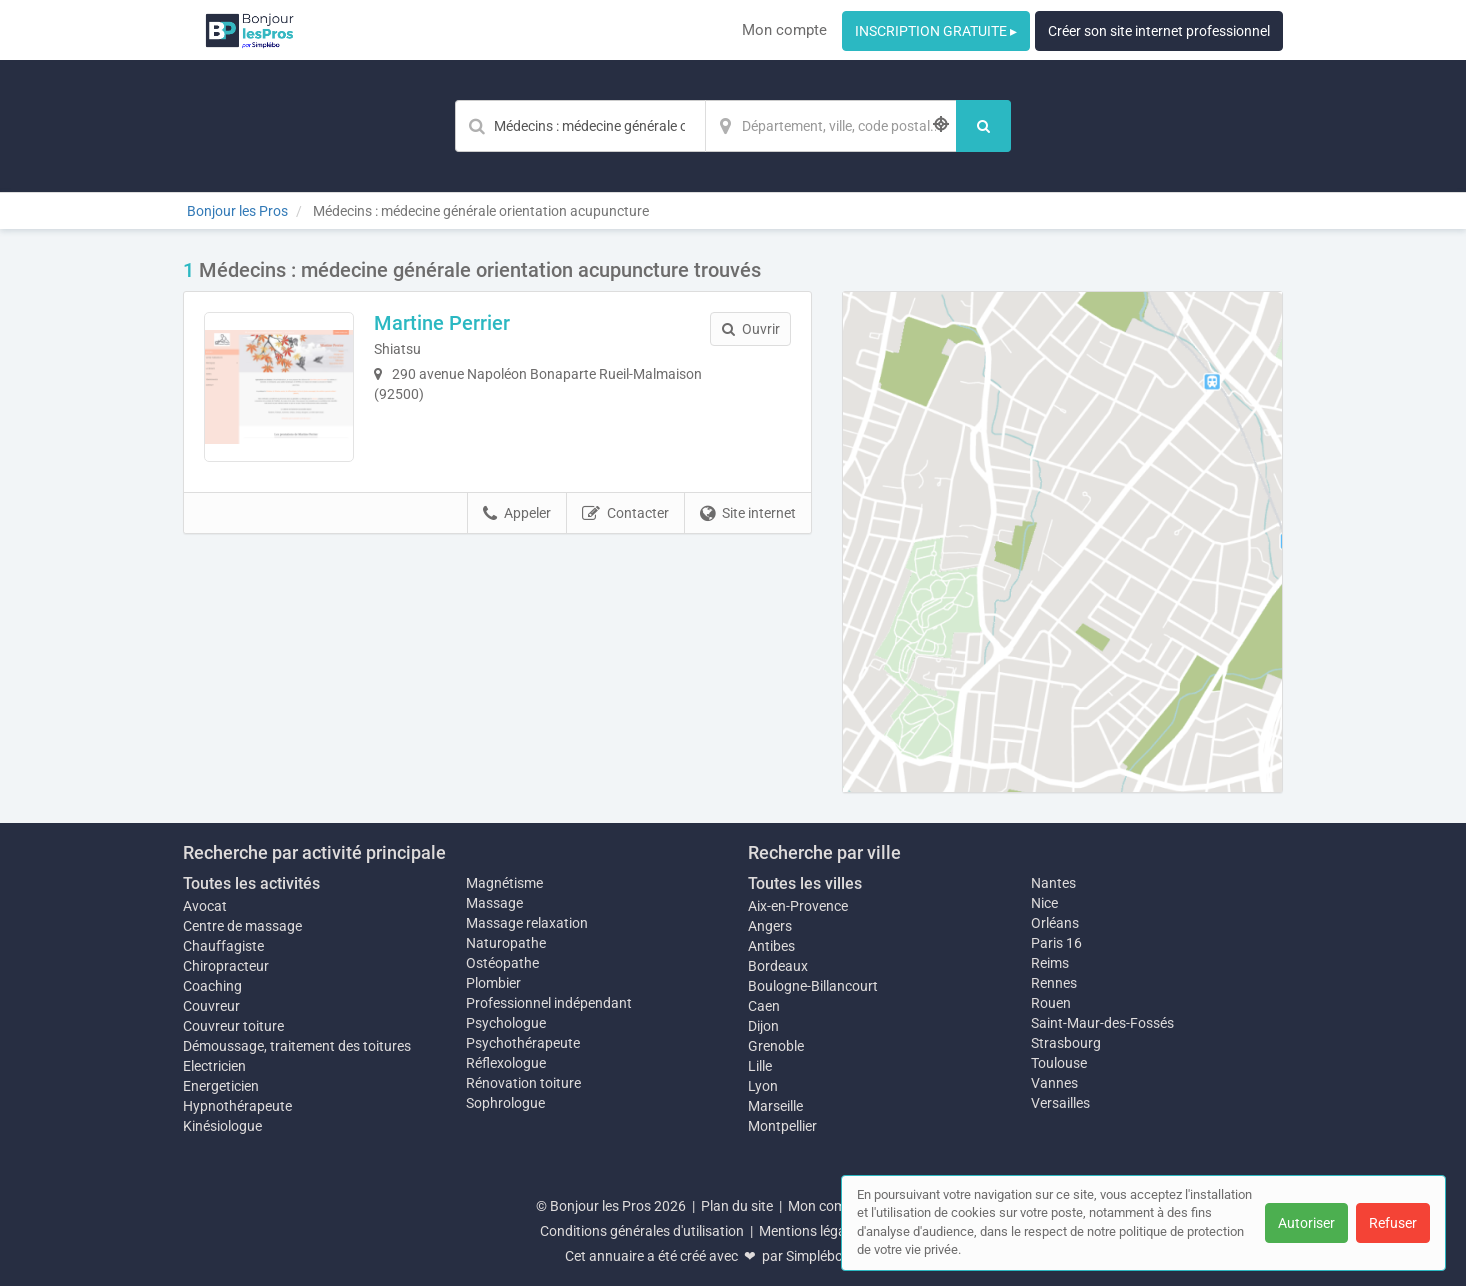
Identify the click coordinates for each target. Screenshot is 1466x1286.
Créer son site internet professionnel (1159, 31)
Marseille (775, 1106)
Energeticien (221, 1086)
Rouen (1051, 1003)
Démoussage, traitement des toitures (297, 1046)
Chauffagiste (223, 946)
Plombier (493, 983)
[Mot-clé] (580, 126)
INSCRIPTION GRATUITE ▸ (936, 31)
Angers (770, 926)
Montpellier (782, 1126)
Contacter (625, 514)
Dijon (763, 1026)
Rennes (1054, 983)
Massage (494, 903)
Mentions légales (811, 1231)
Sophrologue (505, 1103)
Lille (760, 1066)
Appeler (517, 514)
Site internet (748, 514)
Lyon (763, 1086)
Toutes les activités (251, 883)
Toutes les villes (805, 883)
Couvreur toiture (233, 1026)
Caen (764, 1006)
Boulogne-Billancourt (813, 986)
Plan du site (737, 1206)
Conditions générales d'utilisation (642, 1231)
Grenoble (776, 1046)
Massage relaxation (527, 923)
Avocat (205, 906)
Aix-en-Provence (798, 906)
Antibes (771, 946)
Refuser (1393, 1223)
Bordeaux (778, 966)
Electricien (214, 1066)
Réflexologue (506, 1063)
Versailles (1060, 1103)
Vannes (1054, 1083)
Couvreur (211, 1006)
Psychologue (506, 1023)
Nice (1044, 903)
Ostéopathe (502, 963)
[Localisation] (831, 126)
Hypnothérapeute (237, 1106)
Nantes (1053, 883)
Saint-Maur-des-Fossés (1102, 1023)
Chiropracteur (226, 966)
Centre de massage (242, 926)
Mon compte (784, 30)
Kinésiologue (222, 1126)
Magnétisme (504, 883)
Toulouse (1059, 1063)
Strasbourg (1066, 1043)
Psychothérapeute (523, 1043)
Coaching (212, 986)
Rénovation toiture (523, 1083)
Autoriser (1306, 1223)
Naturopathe (506, 943)
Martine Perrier (442, 323)
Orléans (1055, 923)
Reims (1050, 963)
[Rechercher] (983, 126)
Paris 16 (1056, 943)
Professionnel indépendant (549, 1003)
